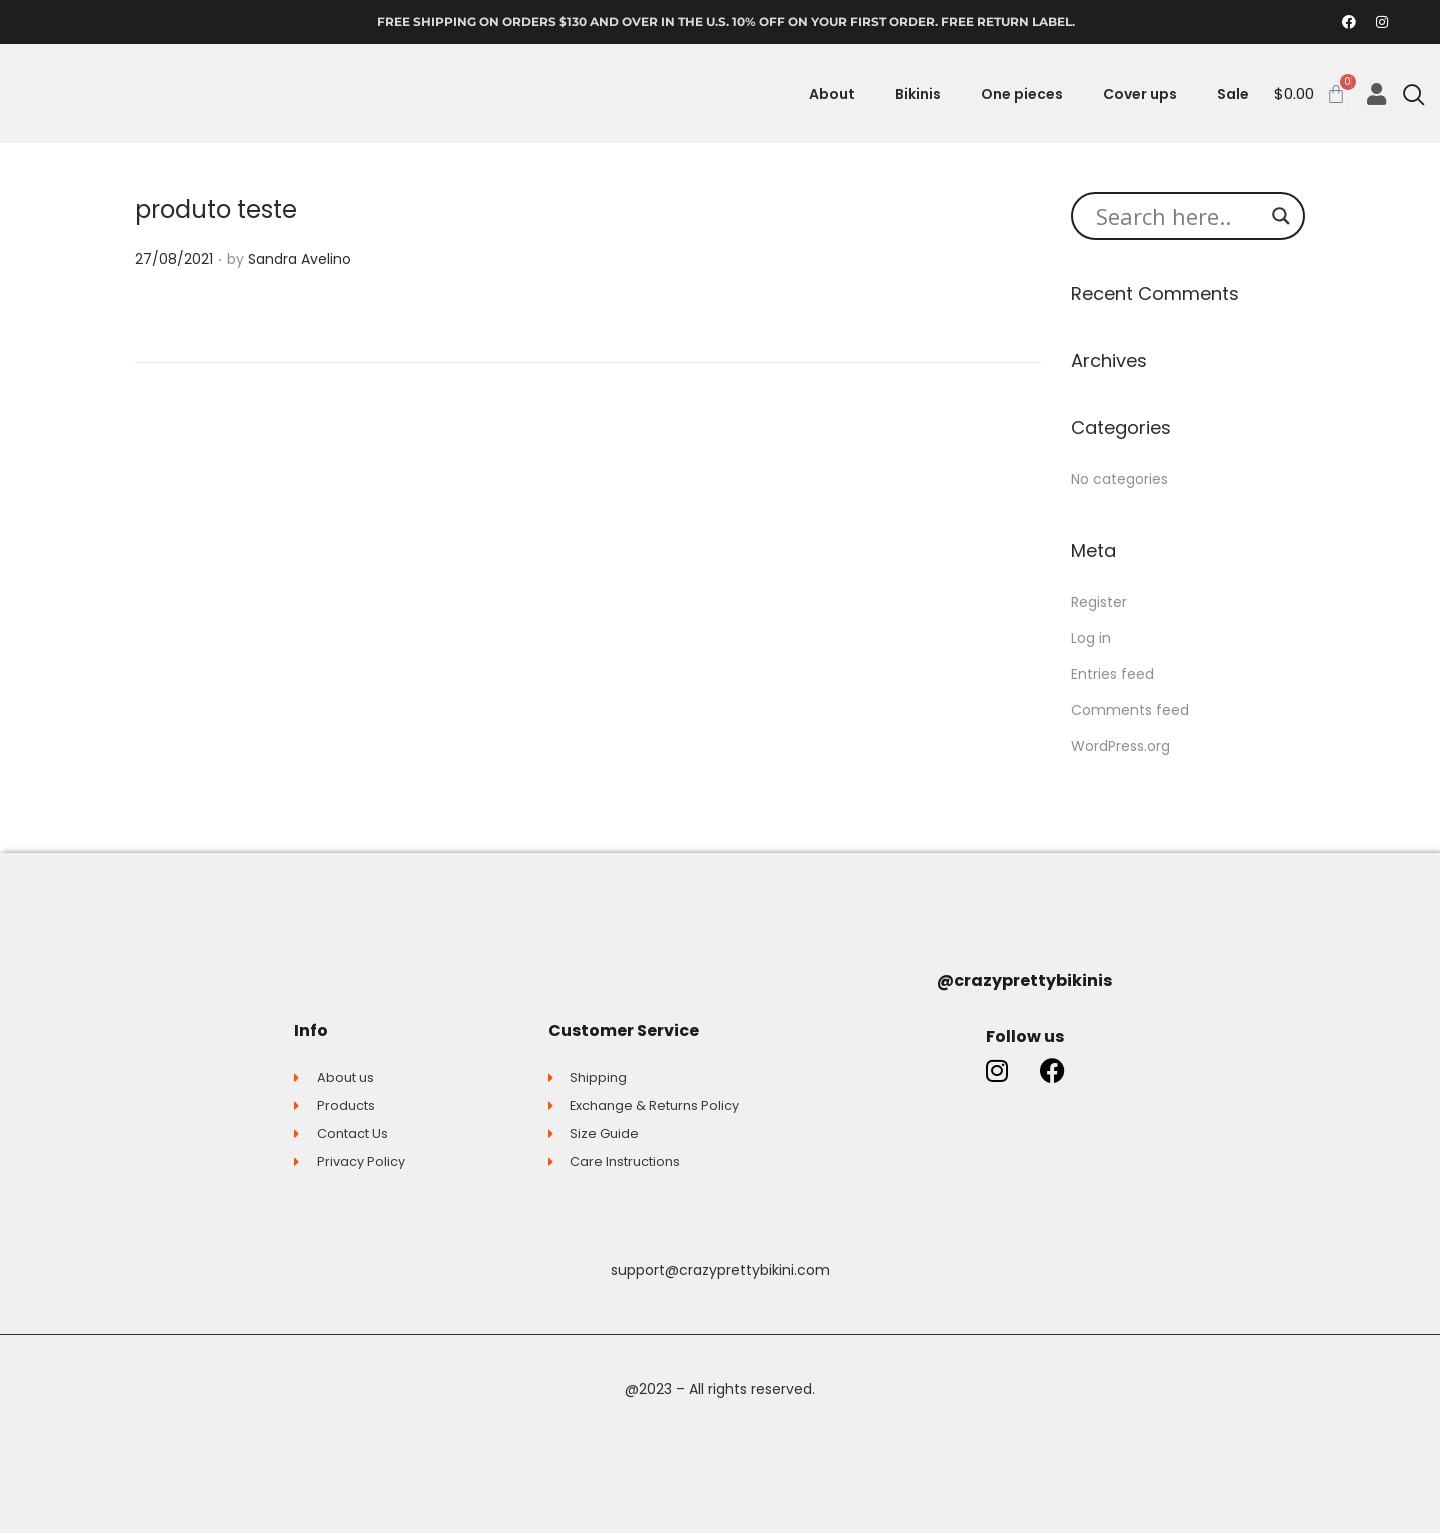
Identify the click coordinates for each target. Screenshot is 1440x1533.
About (832, 94)
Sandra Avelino (299, 259)
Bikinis (918, 94)
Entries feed (1112, 674)
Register (1099, 602)
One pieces (1022, 94)
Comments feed (1130, 710)
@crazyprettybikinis (1024, 980)
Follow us (1025, 1036)
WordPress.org (1120, 746)
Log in (1091, 638)
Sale (1233, 94)
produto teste (216, 209)
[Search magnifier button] (1281, 216)
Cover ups (1140, 94)
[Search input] (1179, 216)
